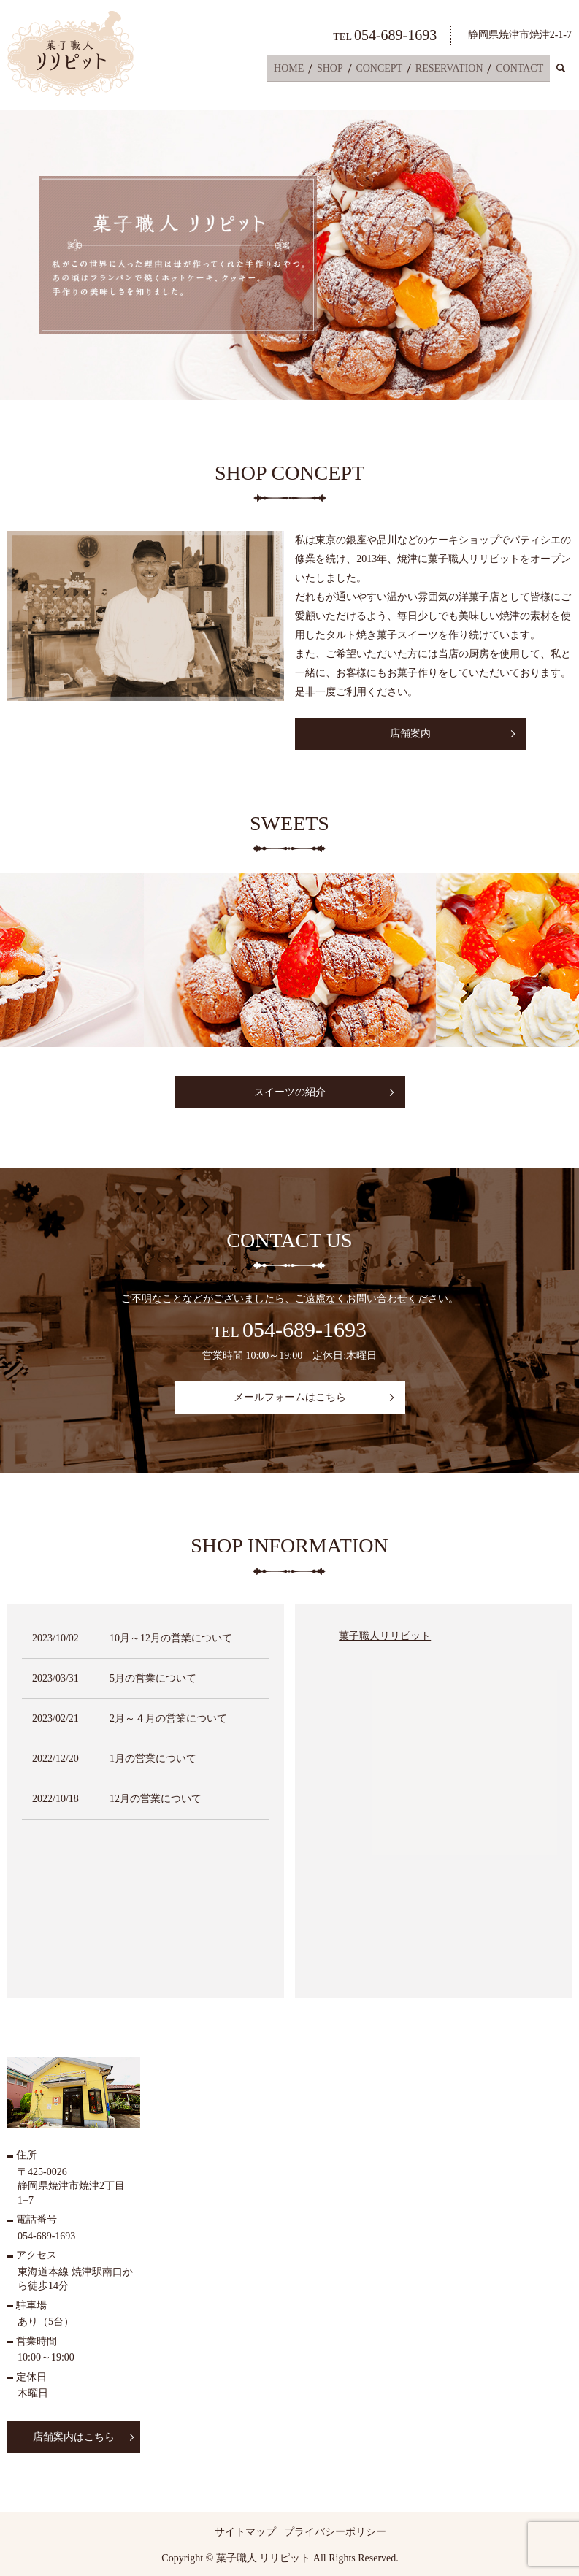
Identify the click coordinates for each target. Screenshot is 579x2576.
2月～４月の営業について (168, 1718)
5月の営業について (153, 1678)
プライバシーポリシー (335, 2531)
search (569, 70)
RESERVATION (453, 69)
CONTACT (521, 69)
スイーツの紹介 (290, 1091)
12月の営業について (156, 1798)
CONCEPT (385, 69)
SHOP (339, 69)
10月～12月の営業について (171, 1638)
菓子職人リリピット (385, 1635)
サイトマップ (245, 2531)
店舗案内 (410, 733)
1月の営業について (153, 1758)
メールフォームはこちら (290, 1397)
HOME (300, 69)
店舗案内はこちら (74, 2436)
